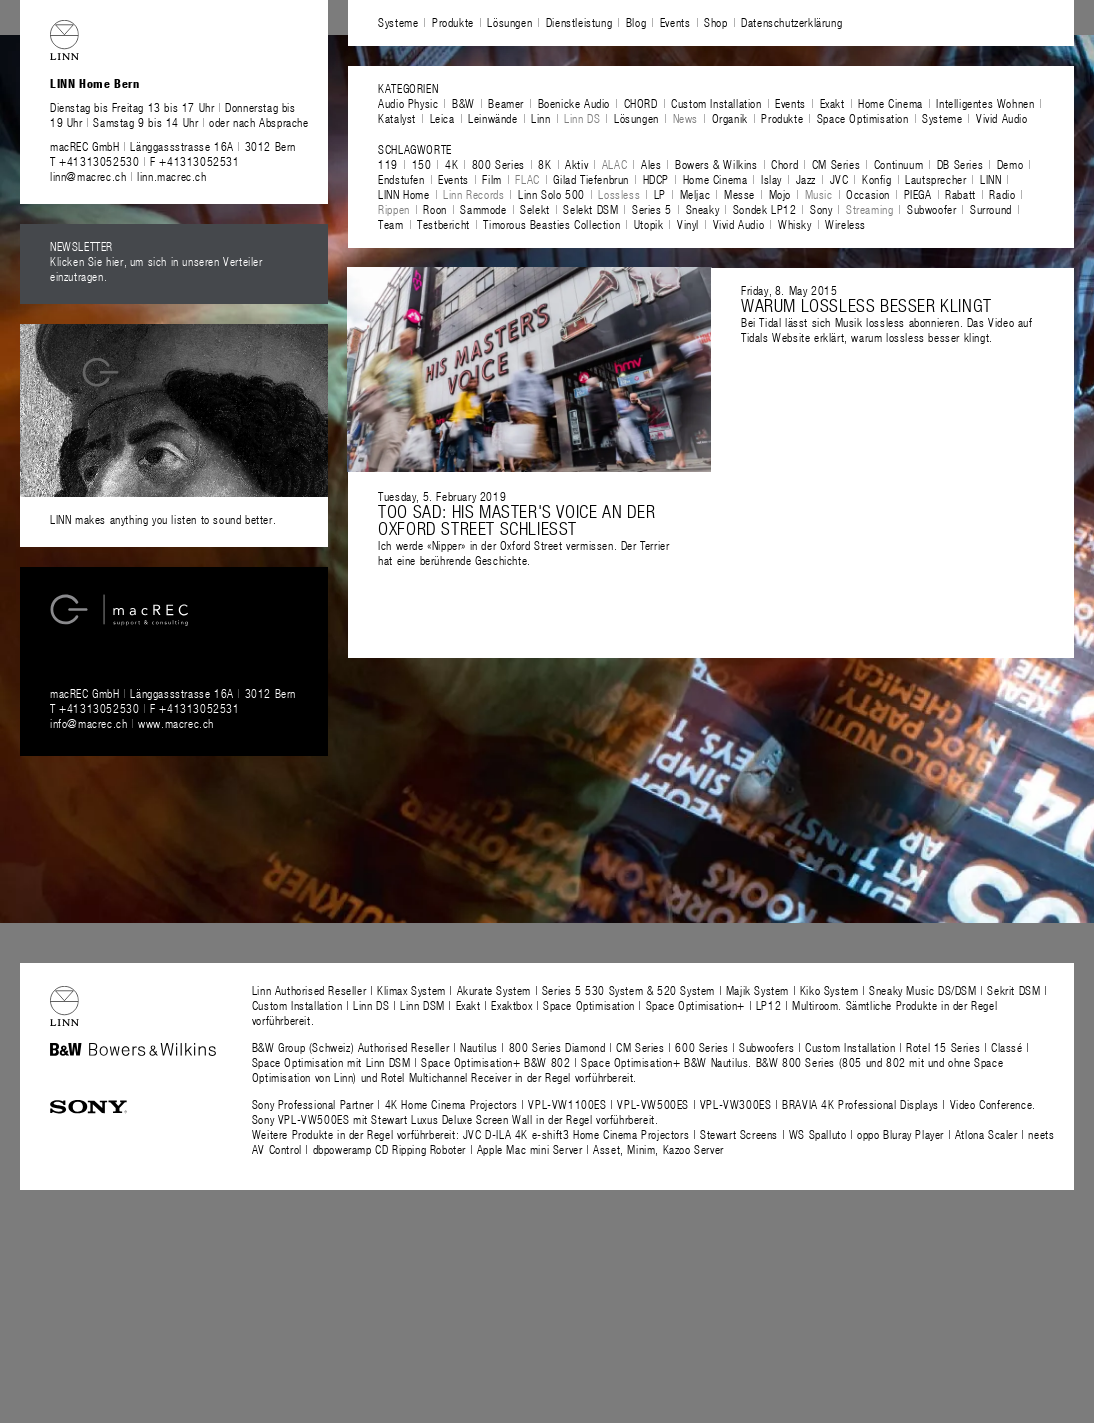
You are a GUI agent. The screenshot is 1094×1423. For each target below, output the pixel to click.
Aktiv (576, 164)
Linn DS (582, 118)
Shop (715, 22)
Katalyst (397, 118)
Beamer (506, 103)
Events (675, 22)
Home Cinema (890, 103)
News (685, 118)
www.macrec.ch (176, 723)
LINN (990, 179)
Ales (651, 164)
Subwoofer (931, 209)
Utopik (649, 224)
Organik (730, 118)
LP (660, 194)
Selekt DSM (590, 209)
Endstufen (401, 179)
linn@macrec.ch (88, 176)
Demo (1010, 164)
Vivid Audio (1002, 118)
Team (390, 224)
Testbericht (443, 224)
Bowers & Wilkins (716, 164)
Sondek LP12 (765, 209)
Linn (540, 118)
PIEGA (918, 194)
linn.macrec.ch (171, 176)
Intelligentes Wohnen (985, 103)
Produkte (453, 22)
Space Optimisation (863, 118)
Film (491, 179)
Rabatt (960, 194)
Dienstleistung (579, 22)
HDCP (656, 179)
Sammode (483, 209)
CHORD (641, 103)
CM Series (836, 164)
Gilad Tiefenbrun (591, 179)
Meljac (695, 194)
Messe (739, 194)
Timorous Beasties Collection (551, 224)
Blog (636, 22)
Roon (434, 209)
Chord (784, 164)
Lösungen (509, 22)
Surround (991, 209)
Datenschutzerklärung (791, 22)
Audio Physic (408, 103)
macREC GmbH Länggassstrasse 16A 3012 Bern (173, 146)
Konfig (877, 179)
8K (544, 164)
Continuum (898, 164)
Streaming (869, 209)
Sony (821, 209)
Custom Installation (716, 103)
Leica (442, 118)
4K (451, 164)
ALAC (614, 164)
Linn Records (473, 194)
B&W (463, 103)
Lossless (619, 194)
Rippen (394, 209)
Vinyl (688, 224)
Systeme (398, 22)
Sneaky (703, 209)
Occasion (868, 194)
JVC (839, 179)
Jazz (806, 179)
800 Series (498, 164)
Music (819, 194)
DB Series (960, 164)
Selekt (535, 209)
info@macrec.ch (88, 723)
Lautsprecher (935, 179)
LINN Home (403, 194)
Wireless (845, 224)
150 (422, 164)
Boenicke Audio (574, 103)
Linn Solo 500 (551, 194)
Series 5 (652, 209)
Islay (771, 179)
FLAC (527, 179)
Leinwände (492, 118)
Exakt (832, 103)
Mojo (780, 194)
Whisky (795, 224)
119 (388, 164)
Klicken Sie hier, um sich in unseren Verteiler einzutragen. (156, 268)
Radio (1002, 194)
